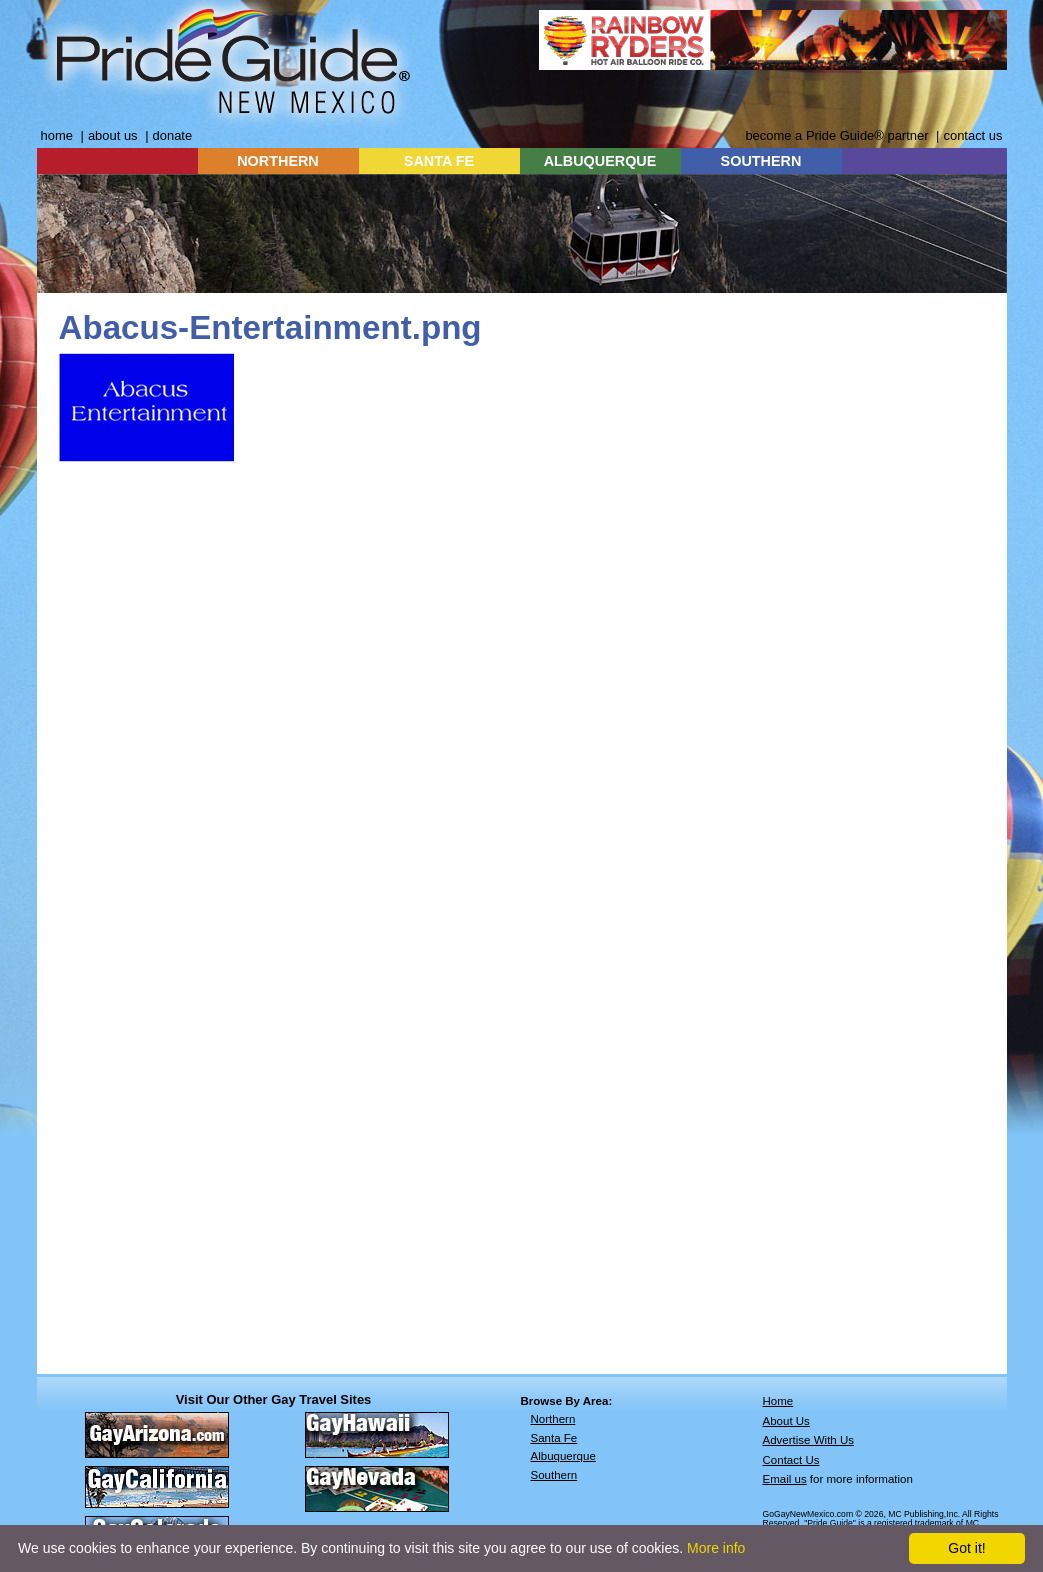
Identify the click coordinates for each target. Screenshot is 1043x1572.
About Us (786, 1421)
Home (778, 1401)
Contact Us (791, 1460)
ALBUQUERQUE (600, 161)
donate (173, 135)
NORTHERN (278, 161)
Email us (785, 1479)
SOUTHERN (761, 161)
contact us (972, 135)
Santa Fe (554, 1438)
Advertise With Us (809, 1440)
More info (716, 1548)
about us (113, 135)
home (57, 135)
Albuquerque (563, 1456)
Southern (554, 1475)
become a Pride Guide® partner (836, 135)
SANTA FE (439, 161)
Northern (553, 1419)
